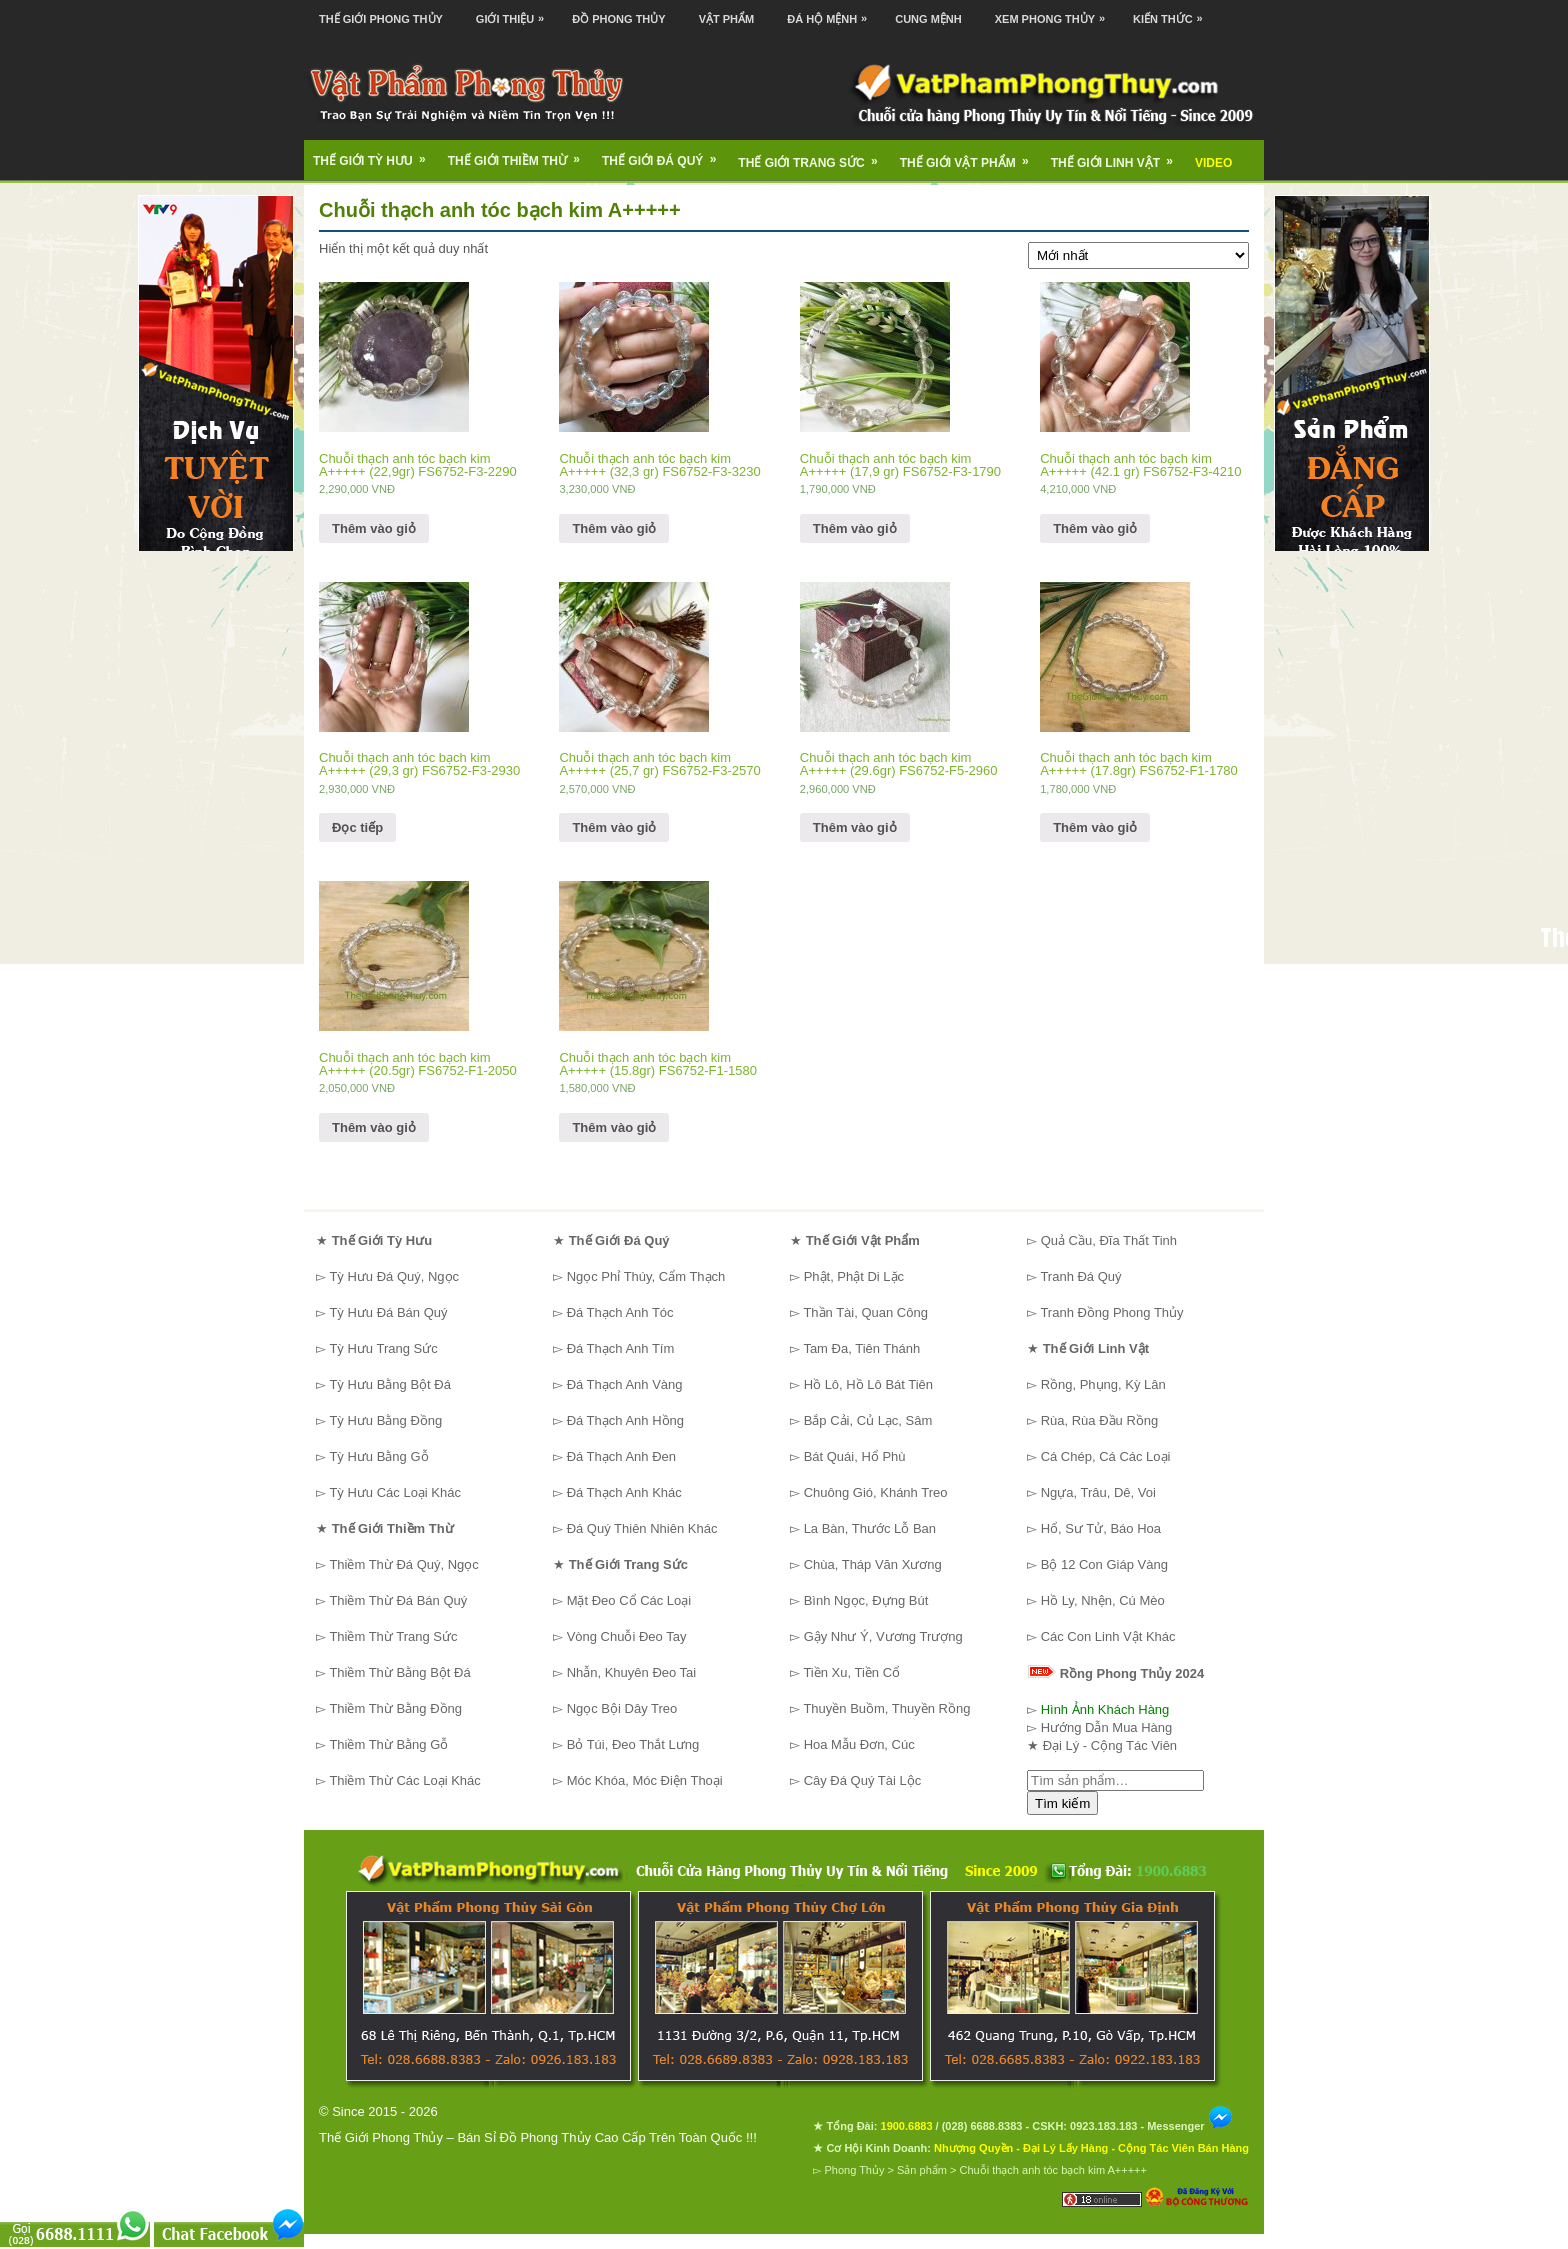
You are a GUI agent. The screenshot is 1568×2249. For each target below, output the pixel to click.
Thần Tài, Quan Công (865, 1312)
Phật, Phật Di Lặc (854, 1276)
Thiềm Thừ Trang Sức (393, 1636)
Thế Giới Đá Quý (665, 154)
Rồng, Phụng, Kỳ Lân (1103, 1384)
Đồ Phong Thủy (618, 19)
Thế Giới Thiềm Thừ (520, 154)
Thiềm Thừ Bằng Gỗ (388, 1744)
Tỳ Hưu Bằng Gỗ (378, 1456)
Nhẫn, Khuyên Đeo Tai (632, 1672)
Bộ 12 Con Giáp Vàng (1104, 1564)
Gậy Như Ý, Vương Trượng (883, 1636)
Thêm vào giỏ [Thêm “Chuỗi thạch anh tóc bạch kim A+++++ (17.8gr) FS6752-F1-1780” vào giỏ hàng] (1095, 827)
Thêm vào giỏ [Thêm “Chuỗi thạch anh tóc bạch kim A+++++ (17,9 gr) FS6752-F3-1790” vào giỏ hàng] (855, 528)
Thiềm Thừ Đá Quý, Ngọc (403, 1564)
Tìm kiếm (1062, 1803)
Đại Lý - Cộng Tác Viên (1110, 1745)
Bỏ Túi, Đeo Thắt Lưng (633, 1744)
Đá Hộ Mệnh (832, 12)
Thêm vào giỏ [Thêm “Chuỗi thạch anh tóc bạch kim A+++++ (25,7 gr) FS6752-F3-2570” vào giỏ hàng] (614, 827)
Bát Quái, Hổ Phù (855, 1456)
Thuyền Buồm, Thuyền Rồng (886, 1708)
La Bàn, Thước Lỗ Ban (870, 1528)
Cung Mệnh (928, 19)
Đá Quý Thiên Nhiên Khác (642, 1528)
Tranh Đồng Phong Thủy (1111, 1312)
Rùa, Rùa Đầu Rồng (1100, 1420)
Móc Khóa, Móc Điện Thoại (645, 1780)
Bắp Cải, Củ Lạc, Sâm (868, 1420)
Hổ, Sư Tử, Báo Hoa (1101, 1528)
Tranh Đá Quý (1080, 1276)
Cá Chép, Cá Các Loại (1106, 1456)
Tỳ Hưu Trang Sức (383, 1348)
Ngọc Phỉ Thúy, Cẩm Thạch (646, 1276)
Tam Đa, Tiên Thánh (861, 1348)
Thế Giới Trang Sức (814, 156)
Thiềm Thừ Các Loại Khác (404, 1780)
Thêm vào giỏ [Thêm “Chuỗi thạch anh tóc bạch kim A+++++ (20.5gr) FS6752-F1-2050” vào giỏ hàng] (374, 1127)
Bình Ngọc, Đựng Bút (866, 1600)
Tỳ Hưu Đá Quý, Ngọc (394, 1276)
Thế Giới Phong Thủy (381, 19)
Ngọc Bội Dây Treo (622, 1708)
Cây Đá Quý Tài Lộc (863, 1780)
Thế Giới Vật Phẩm (971, 156)
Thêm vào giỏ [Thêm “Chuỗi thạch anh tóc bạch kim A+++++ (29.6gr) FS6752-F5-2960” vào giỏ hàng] (855, 827)
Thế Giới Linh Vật (1118, 156)
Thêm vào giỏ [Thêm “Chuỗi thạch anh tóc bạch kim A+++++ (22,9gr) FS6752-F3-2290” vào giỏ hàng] (374, 528)
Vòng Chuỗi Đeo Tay (627, 1636)
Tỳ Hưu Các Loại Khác (395, 1492)
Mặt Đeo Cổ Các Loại (629, 1600)
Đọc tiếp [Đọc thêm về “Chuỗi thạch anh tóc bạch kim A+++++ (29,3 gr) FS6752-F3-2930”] (357, 827)
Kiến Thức (1173, 12)
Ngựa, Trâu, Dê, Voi (1098, 1492)
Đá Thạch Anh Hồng (625, 1420)
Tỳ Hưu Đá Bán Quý (388, 1312)
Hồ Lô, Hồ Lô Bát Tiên (868, 1384)
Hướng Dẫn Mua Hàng (1107, 1727)
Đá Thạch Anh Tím (621, 1348)
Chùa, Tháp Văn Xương (873, 1564)
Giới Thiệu (515, 12)
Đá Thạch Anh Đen (621, 1456)
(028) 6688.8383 (982, 2126)
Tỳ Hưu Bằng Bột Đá (390, 1384)
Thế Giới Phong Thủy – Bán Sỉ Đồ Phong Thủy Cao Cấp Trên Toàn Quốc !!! (538, 2137)
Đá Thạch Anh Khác (624, 1492)
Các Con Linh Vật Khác (1108, 1636)
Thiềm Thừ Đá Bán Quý (398, 1600)
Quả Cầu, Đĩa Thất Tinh (1109, 1240)
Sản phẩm (922, 2170)
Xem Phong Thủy (1055, 12)
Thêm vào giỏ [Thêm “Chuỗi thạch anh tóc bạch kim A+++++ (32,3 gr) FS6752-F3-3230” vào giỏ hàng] (614, 528)
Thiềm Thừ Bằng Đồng (395, 1708)
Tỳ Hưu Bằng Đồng (385, 1420)
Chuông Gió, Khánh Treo (876, 1492)
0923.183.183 (1103, 2126)
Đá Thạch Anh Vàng (625, 1384)
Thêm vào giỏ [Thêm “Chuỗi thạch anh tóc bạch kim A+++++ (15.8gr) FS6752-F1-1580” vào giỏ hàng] (614, 1127)
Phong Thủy (854, 2170)
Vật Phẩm (727, 19)
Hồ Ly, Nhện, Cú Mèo (1103, 1600)
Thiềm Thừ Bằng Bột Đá (399, 1672)
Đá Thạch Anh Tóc (620, 1312)
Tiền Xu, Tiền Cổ (851, 1672)
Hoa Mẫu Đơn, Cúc (859, 1744)
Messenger (1190, 2126)
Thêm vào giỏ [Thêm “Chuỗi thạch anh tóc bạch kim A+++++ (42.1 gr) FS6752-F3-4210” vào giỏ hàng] (1095, 528)
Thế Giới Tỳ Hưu (376, 154)
